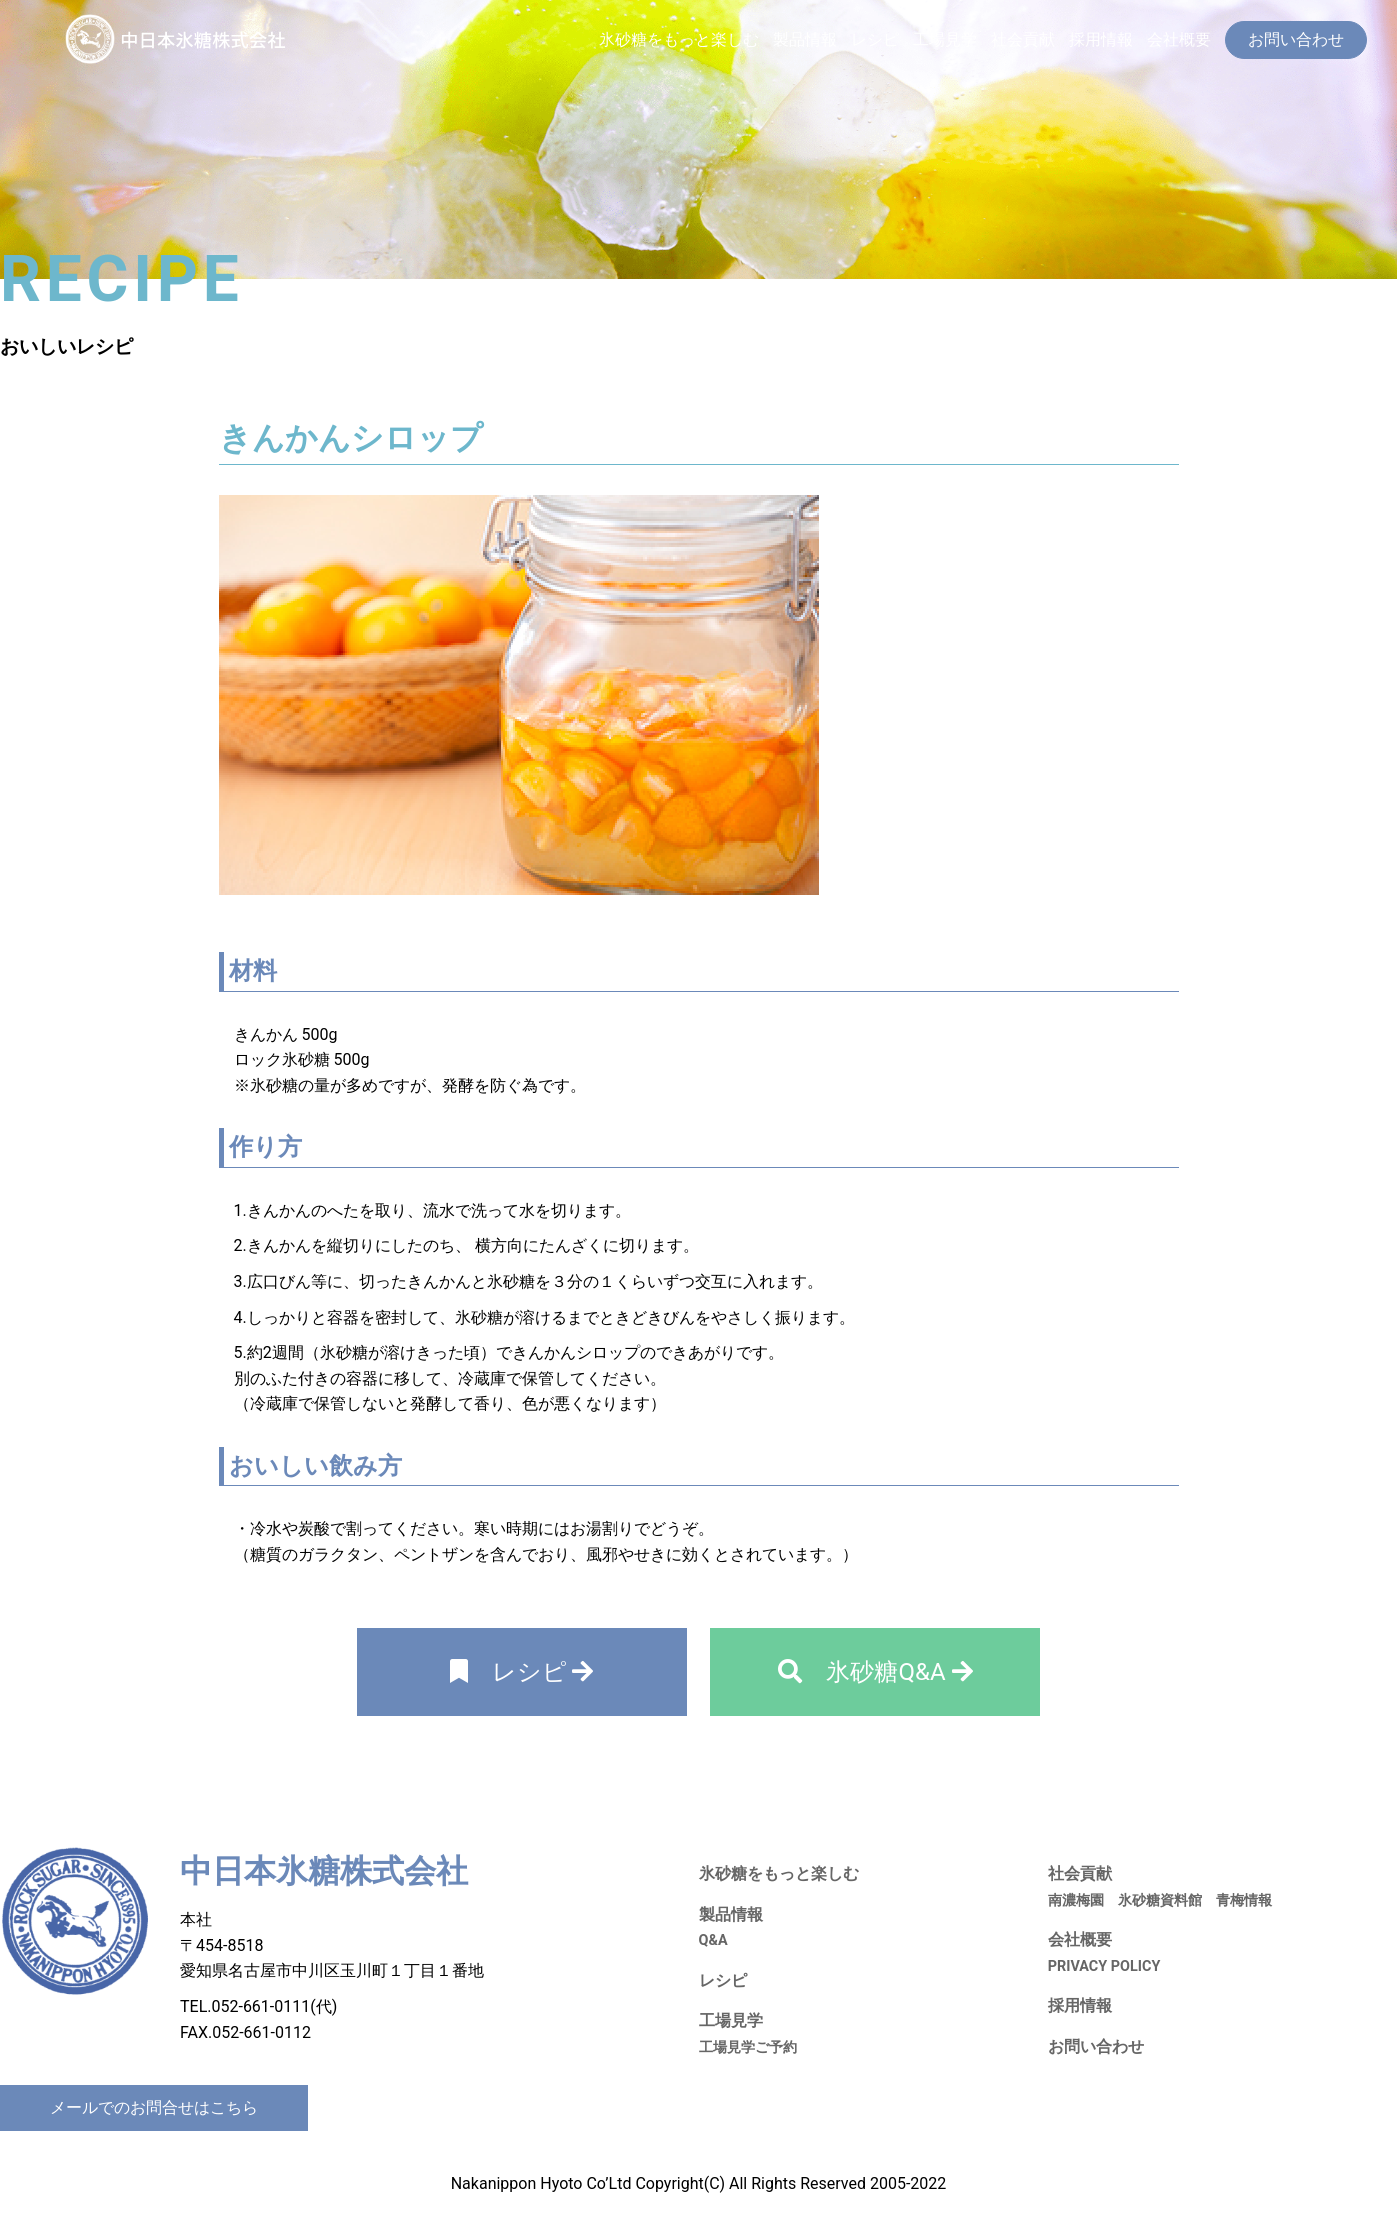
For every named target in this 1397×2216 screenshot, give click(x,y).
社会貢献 (1023, 39)
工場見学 (945, 39)
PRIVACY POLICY (1104, 1966)
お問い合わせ (1096, 2046)
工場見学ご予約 (748, 2047)
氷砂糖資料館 (1160, 1900)
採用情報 (1101, 39)
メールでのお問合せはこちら (154, 2107)
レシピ (875, 39)
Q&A (713, 1940)
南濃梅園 (1076, 1900)
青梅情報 (1244, 1900)
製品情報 (805, 39)
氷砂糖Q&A (875, 1672)
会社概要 (1179, 39)
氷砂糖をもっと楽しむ (679, 39)
